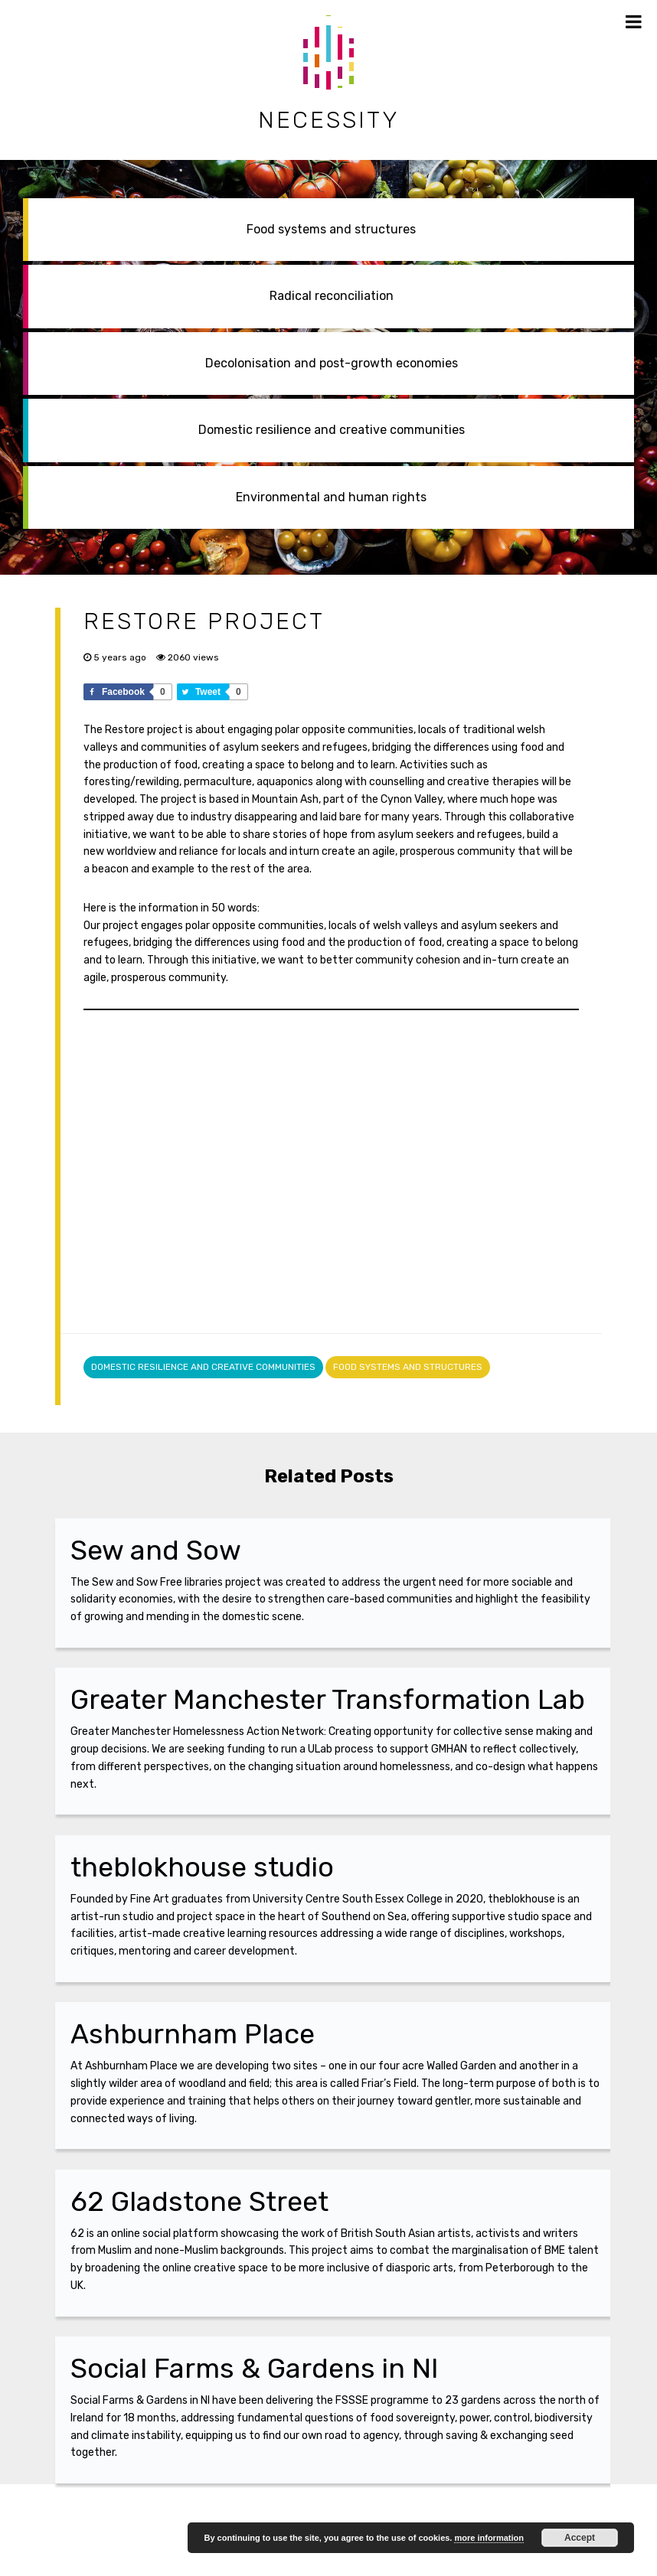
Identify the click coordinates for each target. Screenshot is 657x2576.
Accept (579, 2537)
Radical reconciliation (332, 296)
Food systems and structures (331, 229)
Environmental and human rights (331, 497)
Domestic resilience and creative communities (331, 429)
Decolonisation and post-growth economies (331, 363)
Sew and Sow (155, 1550)
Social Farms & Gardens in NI (254, 2368)
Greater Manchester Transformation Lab (327, 1699)
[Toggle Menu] (633, 21)
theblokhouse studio (202, 1866)
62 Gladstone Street (199, 2201)
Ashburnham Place (192, 2033)
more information (488, 2537)
